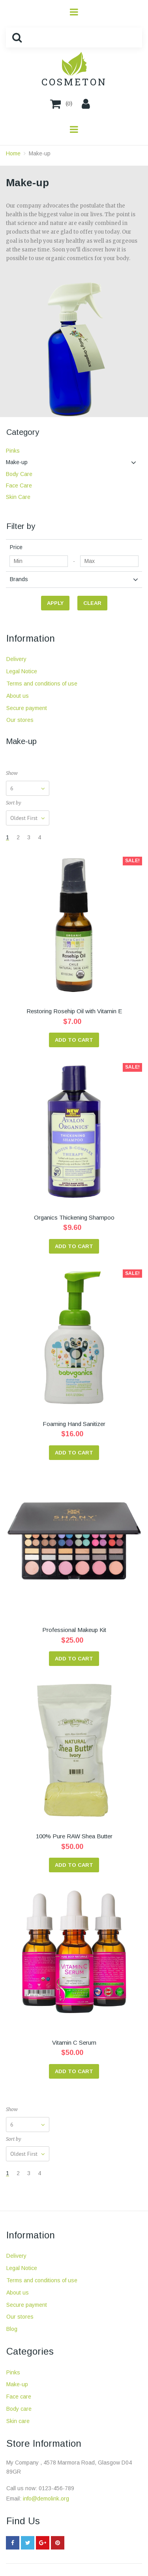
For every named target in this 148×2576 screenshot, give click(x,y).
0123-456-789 (56, 2488)
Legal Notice (21, 671)
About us (17, 696)
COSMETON (74, 82)
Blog (11, 2329)
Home (13, 153)
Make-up (40, 153)
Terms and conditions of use (41, 683)
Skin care (18, 2421)
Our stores (20, 720)
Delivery (16, 659)
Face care (18, 2396)
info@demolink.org (46, 2498)
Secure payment (26, 708)
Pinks (13, 2372)
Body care (19, 2409)
